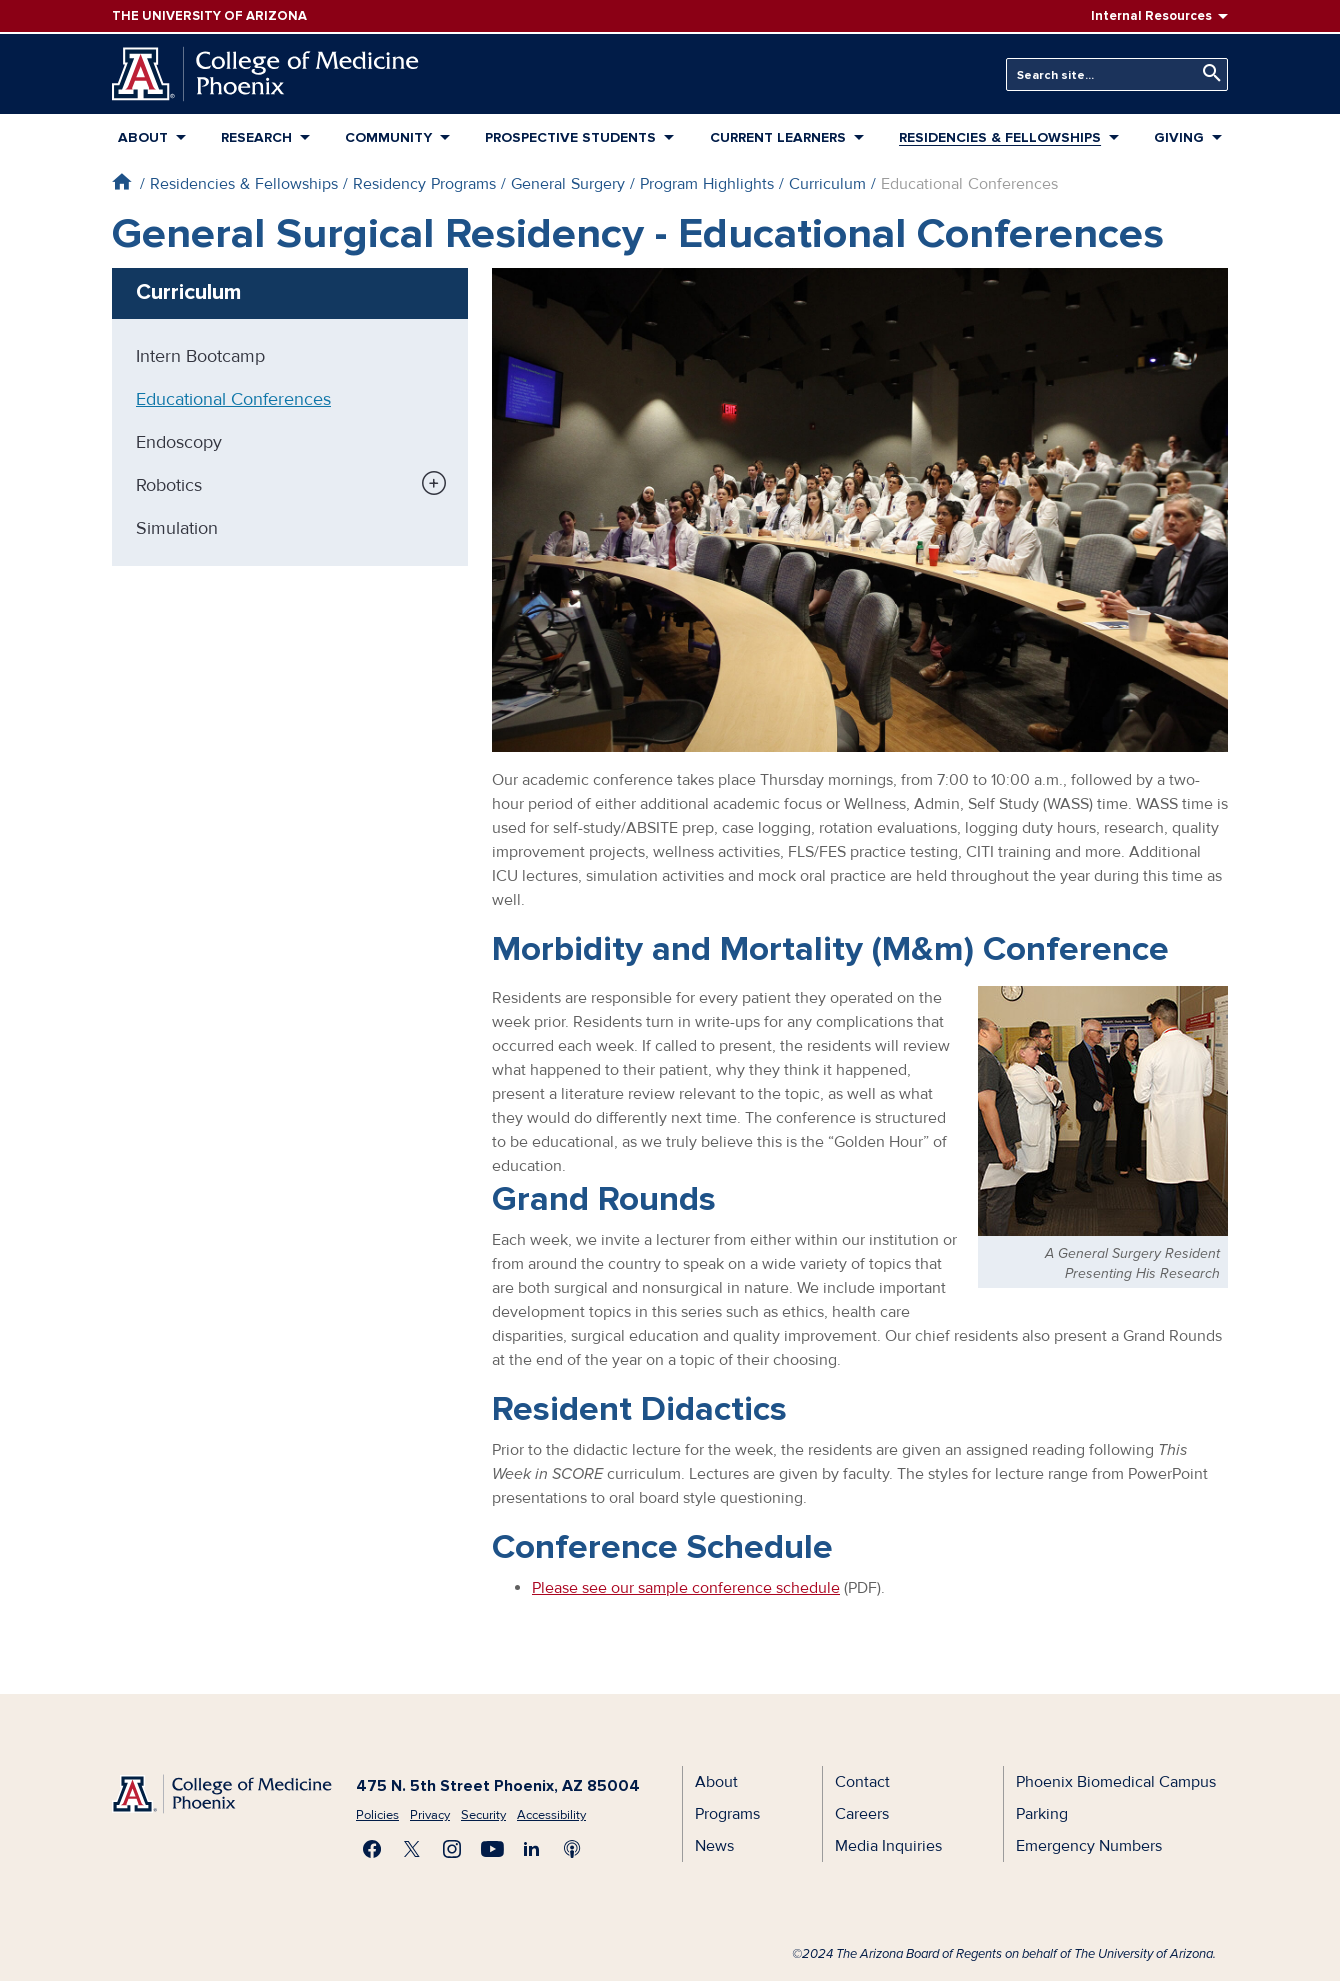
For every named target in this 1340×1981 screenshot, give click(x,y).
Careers (862, 1814)
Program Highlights (707, 184)
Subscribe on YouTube (492, 1849)
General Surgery (568, 184)
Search (1207, 73)
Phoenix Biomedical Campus (1116, 1782)
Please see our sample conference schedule (686, 1588)
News (714, 1846)
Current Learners (778, 137)
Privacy (430, 1815)
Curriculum (827, 184)
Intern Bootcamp (200, 356)
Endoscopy (179, 442)
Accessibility (551, 1815)
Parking (1042, 1814)
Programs (727, 1814)
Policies (377, 1815)
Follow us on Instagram (452, 1849)
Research (256, 137)
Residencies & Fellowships (1000, 137)
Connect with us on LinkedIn (532, 1849)
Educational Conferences (233, 399)
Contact (862, 1782)
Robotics (169, 485)
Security (483, 1815)
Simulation (177, 528)
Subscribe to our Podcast (572, 1849)
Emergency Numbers (1089, 1846)
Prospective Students (570, 137)
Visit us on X (412, 1849)
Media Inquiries (888, 1846)
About (143, 137)
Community (388, 137)
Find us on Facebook (372, 1849)
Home (121, 181)
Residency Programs (424, 184)
